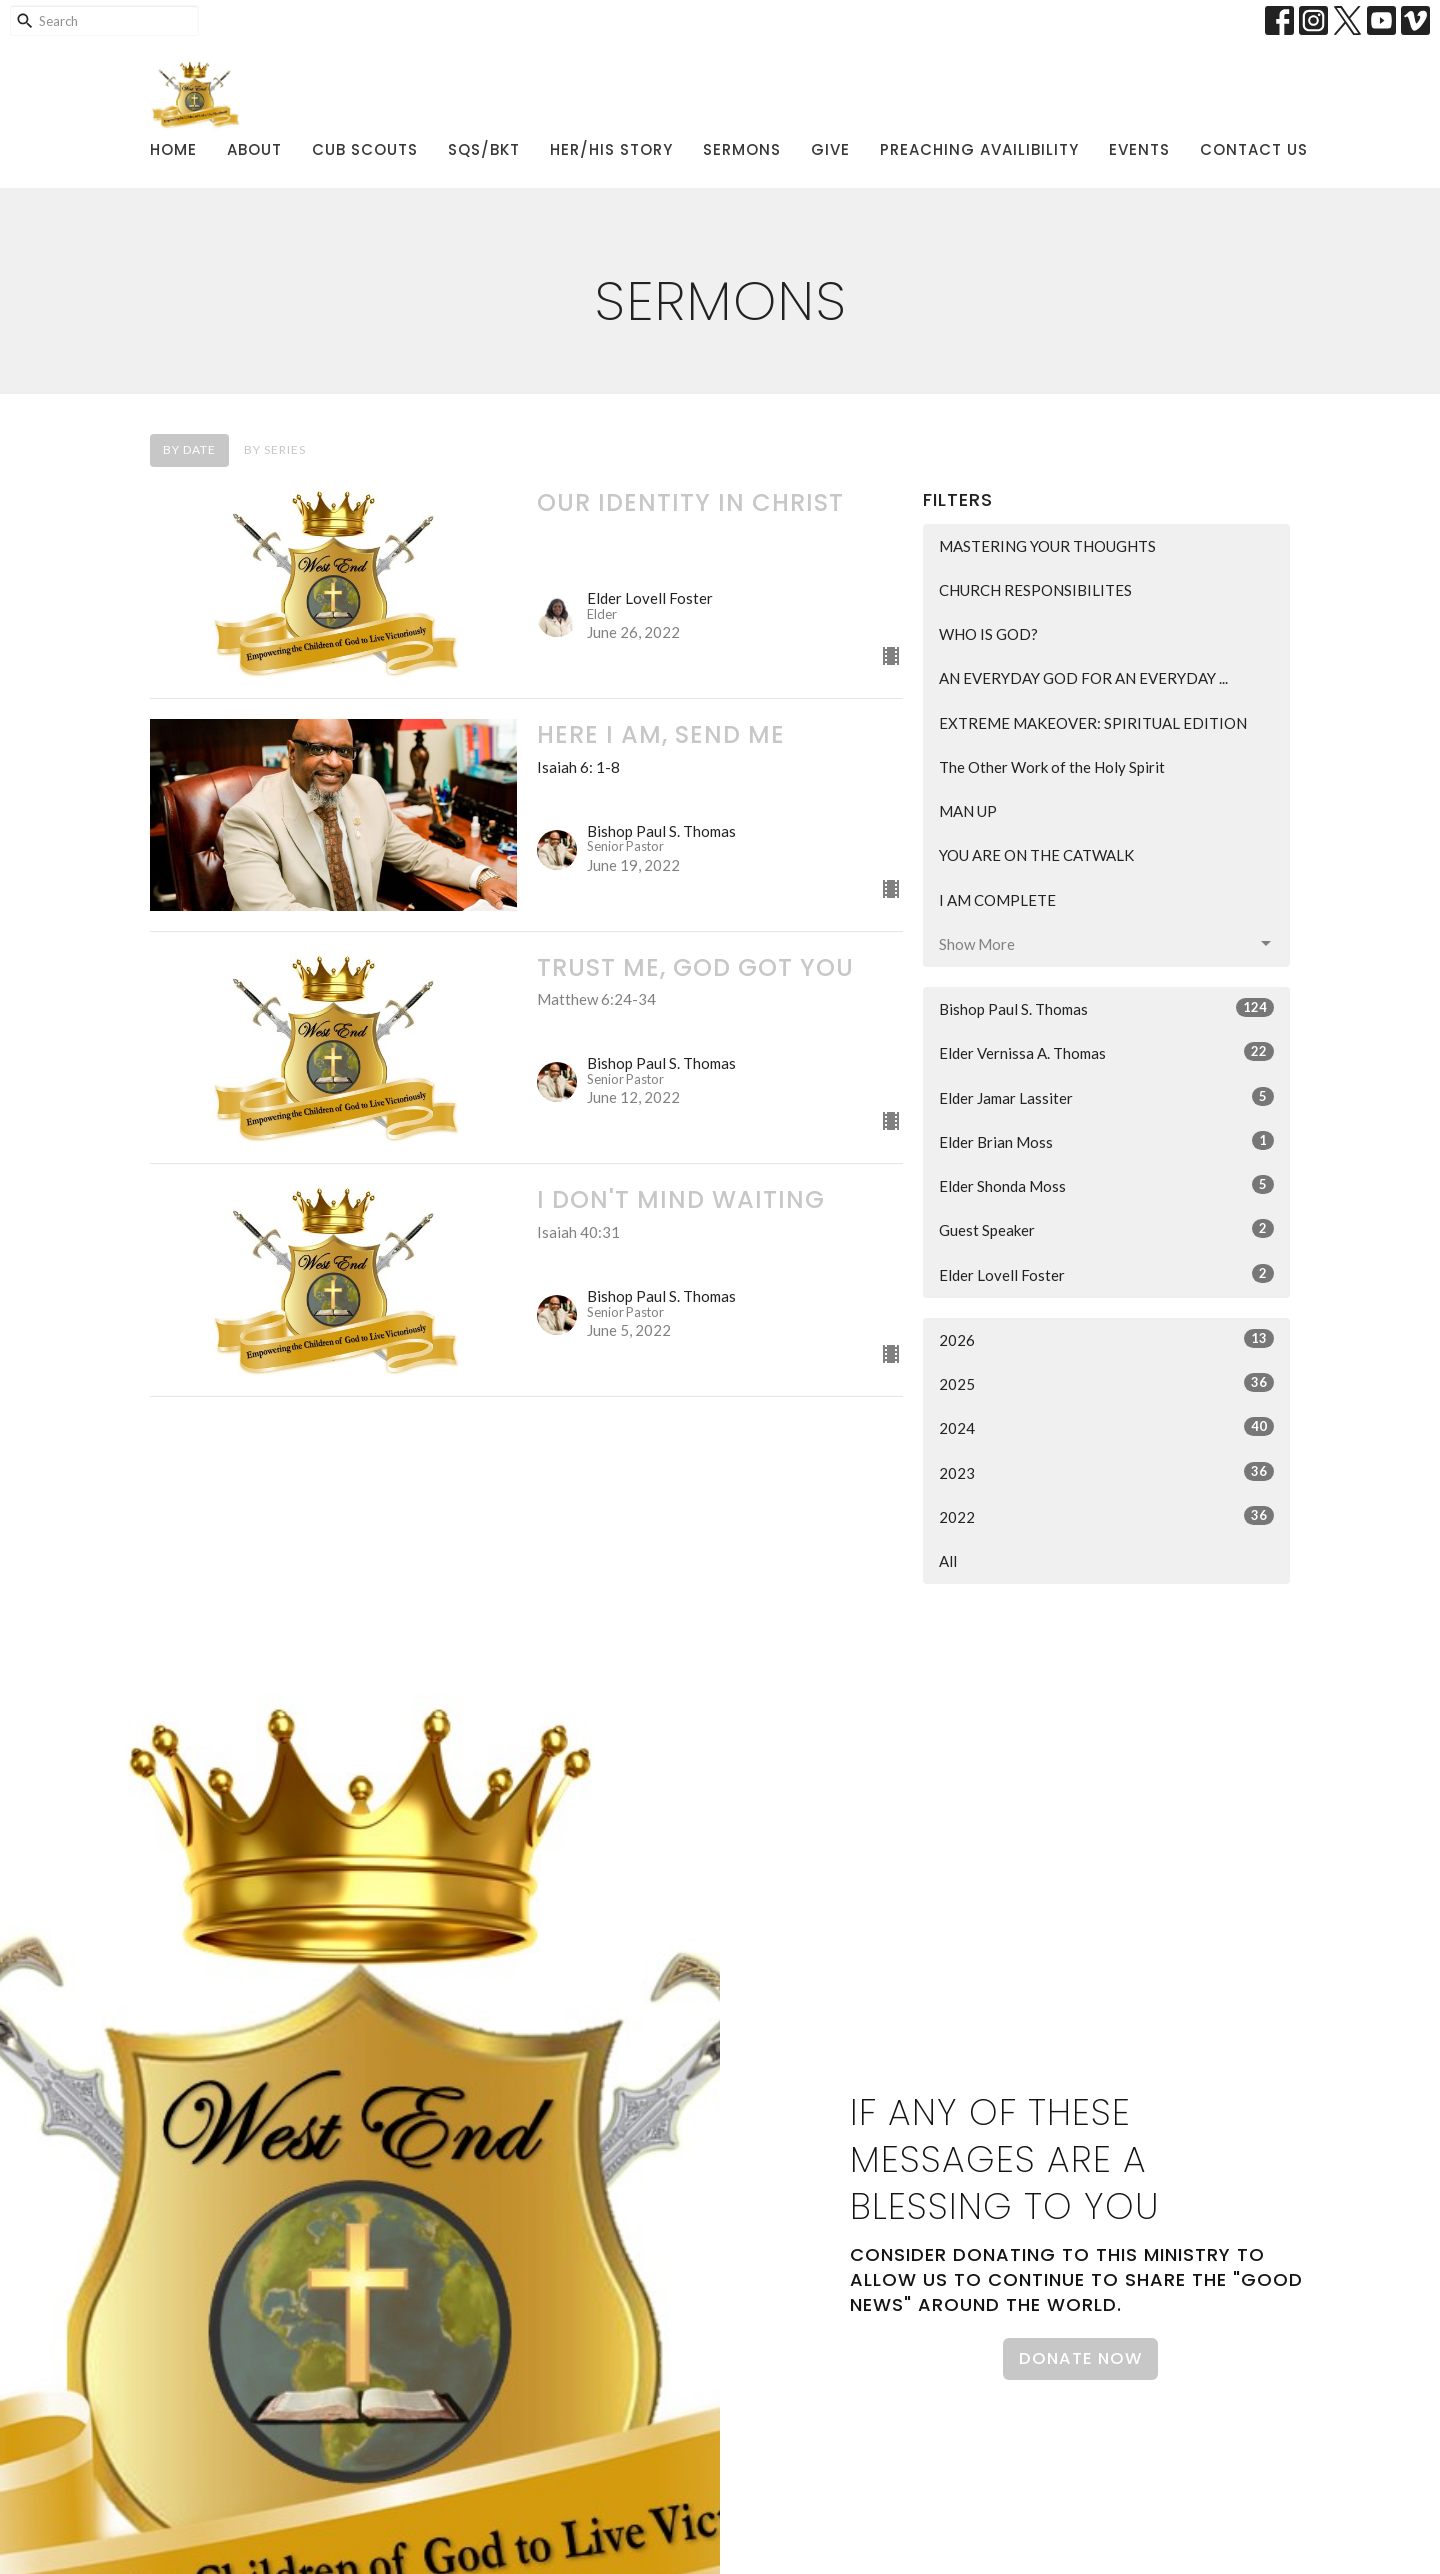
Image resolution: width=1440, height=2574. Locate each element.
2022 (1106, 1516)
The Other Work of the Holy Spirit (1052, 767)
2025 (1106, 1383)
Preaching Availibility (979, 149)
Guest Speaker (1106, 1229)
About (254, 149)
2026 (1106, 1339)
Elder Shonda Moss (1106, 1185)
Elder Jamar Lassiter (1106, 1097)
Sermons (742, 149)
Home (173, 149)
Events (1139, 149)
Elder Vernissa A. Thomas (1106, 1052)
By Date (189, 449)
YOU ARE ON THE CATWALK (1036, 855)
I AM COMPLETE (997, 900)
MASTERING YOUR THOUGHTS (1047, 546)
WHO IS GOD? (988, 634)
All (948, 1561)
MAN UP (968, 811)
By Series (275, 449)
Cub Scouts (365, 149)
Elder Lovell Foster (1106, 1274)
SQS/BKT (484, 149)
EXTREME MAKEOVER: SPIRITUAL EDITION (1093, 723)
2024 (1106, 1427)
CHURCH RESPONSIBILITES (1035, 590)
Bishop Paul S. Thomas (1106, 1008)
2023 (1106, 1472)
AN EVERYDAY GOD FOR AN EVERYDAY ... (1083, 678)
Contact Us (1254, 149)
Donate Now (1080, 2358)
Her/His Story (611, 149)
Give (830, 149)
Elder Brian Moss (1106, 1141)
